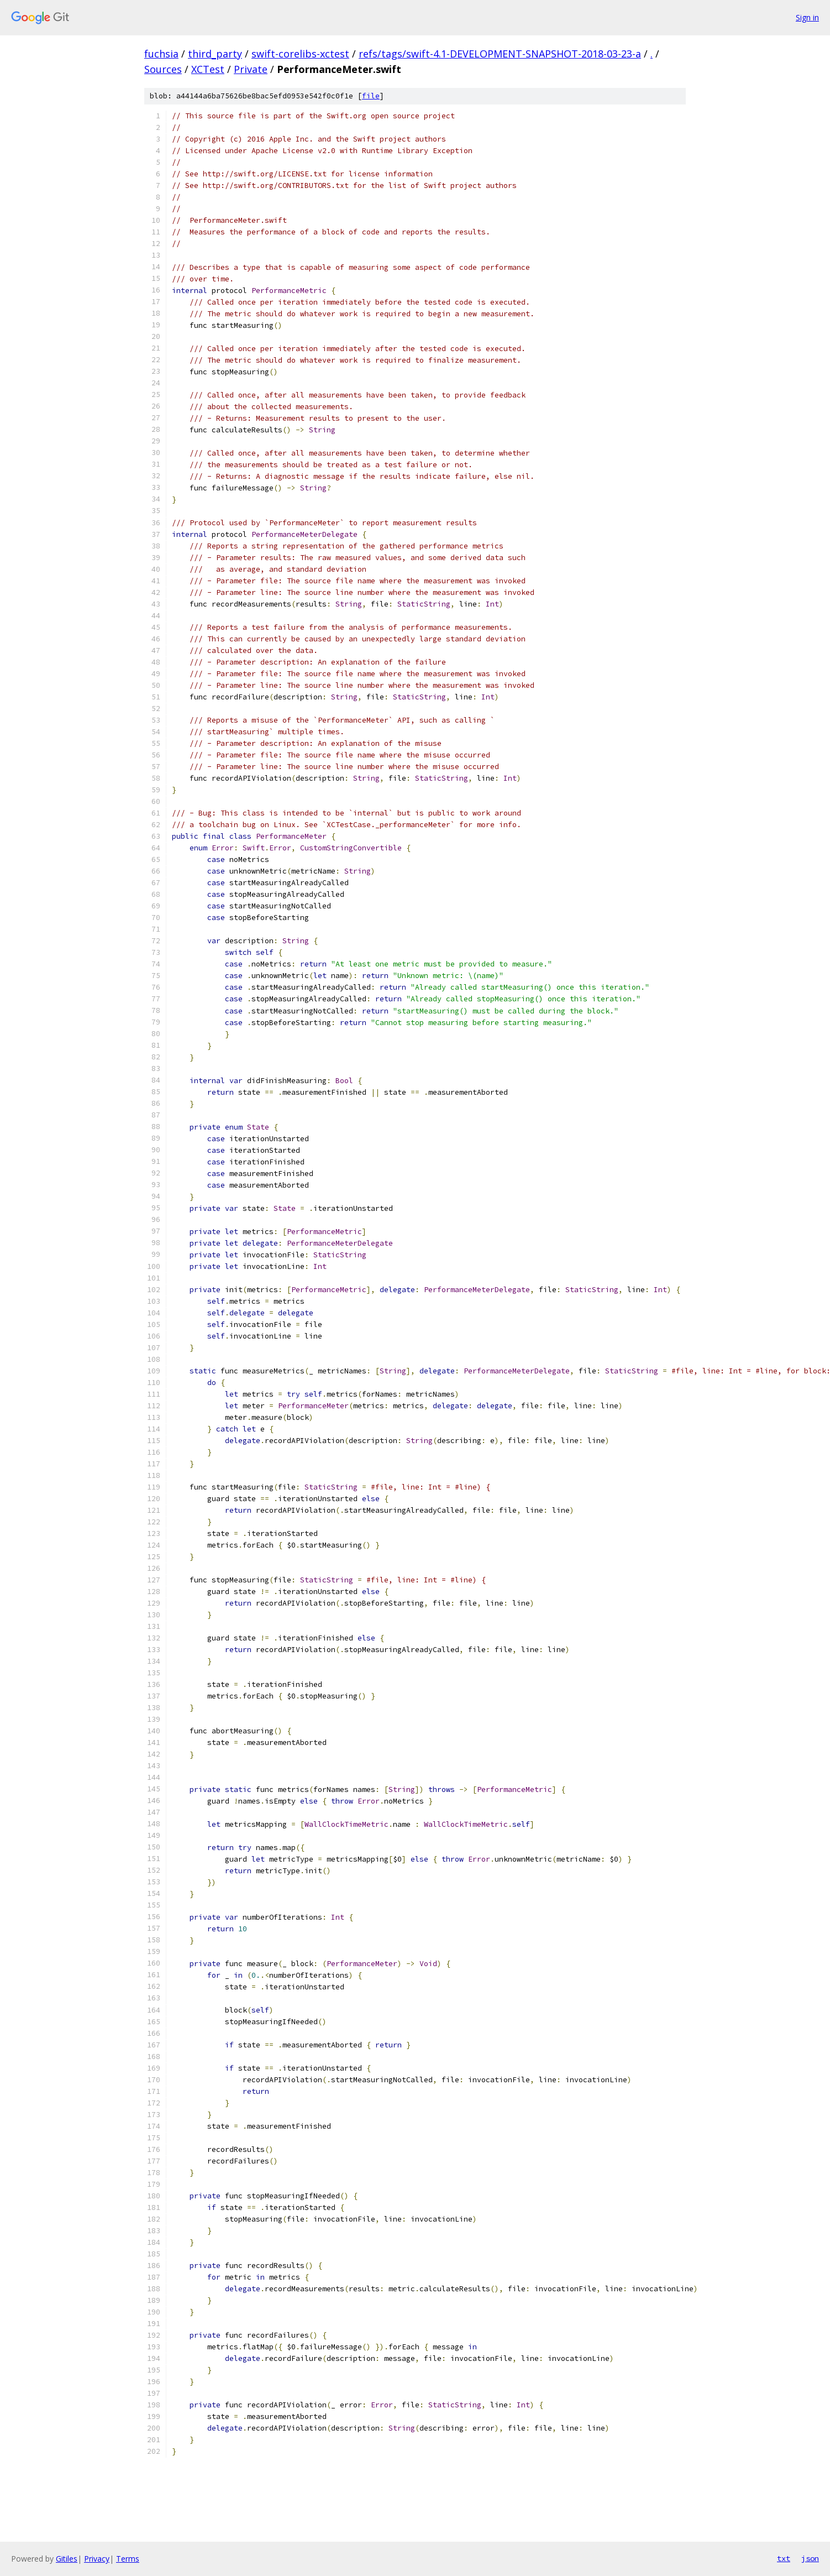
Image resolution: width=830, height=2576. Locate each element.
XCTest (207, 69)
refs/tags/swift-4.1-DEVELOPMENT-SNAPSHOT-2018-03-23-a (500, 53)
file (371, 96)
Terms (127, 2558)
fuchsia (161, 53)
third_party (215, 53)
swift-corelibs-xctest (300, 53)
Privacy (96, 2558)
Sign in (807, 17)
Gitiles (66, 2558)
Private (250, 69)
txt (783, 2558)
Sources (163, 69)
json (810, 2558)
